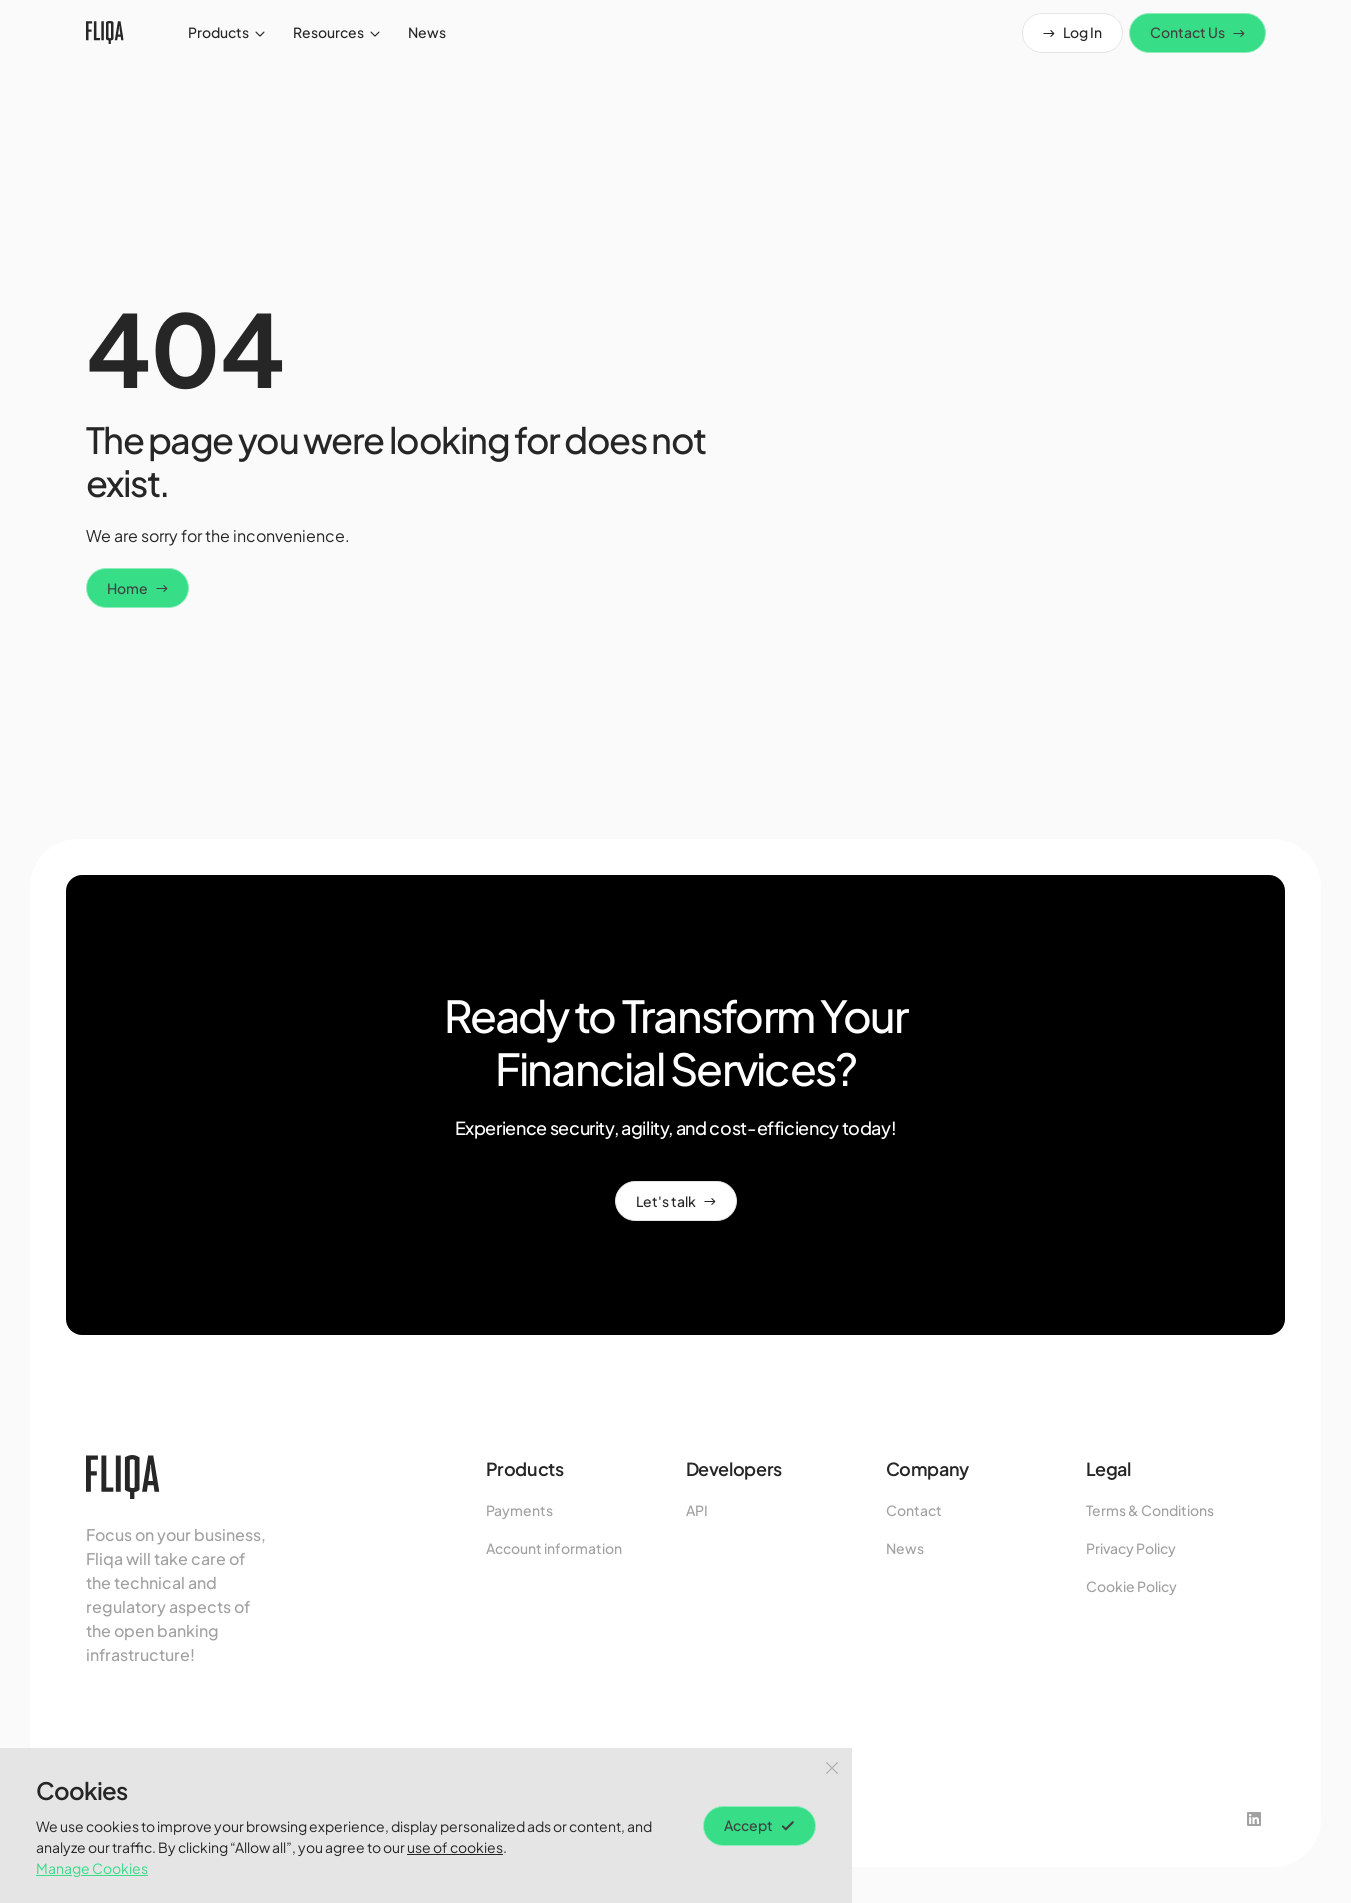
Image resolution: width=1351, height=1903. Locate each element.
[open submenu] (260, 33)
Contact (914, 1510)
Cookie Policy (1131, 1586)
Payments (519, 1510)
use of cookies (455, 1847)
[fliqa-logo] (105, 32)
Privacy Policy (1131, 1548)
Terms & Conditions (1150, 1510)
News (905, 1548)
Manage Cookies (92, 1868)
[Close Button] (832, 1768)
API (697, 1510)
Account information (554, 1548)
